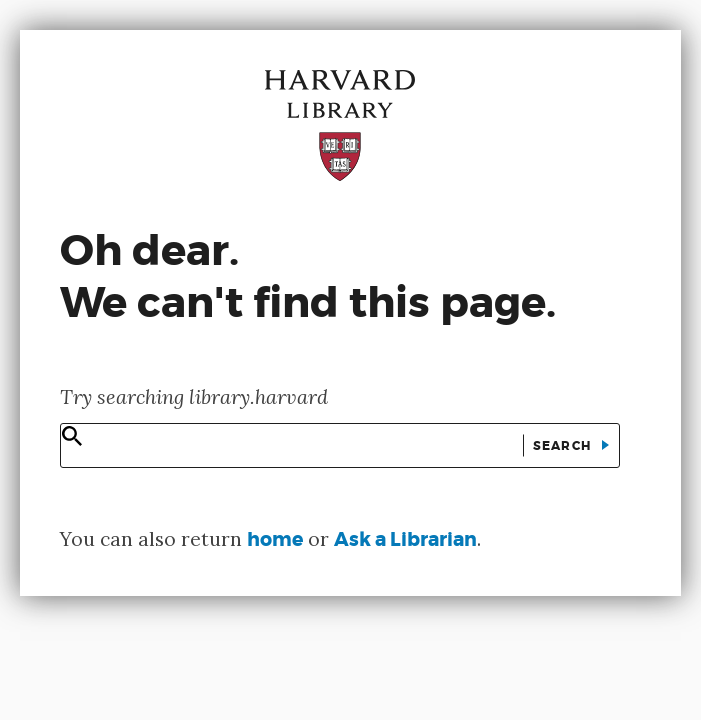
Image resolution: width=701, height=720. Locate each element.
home (275, 539)
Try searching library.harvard (194, 396)
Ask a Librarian (405, 539)
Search (564, 446)
